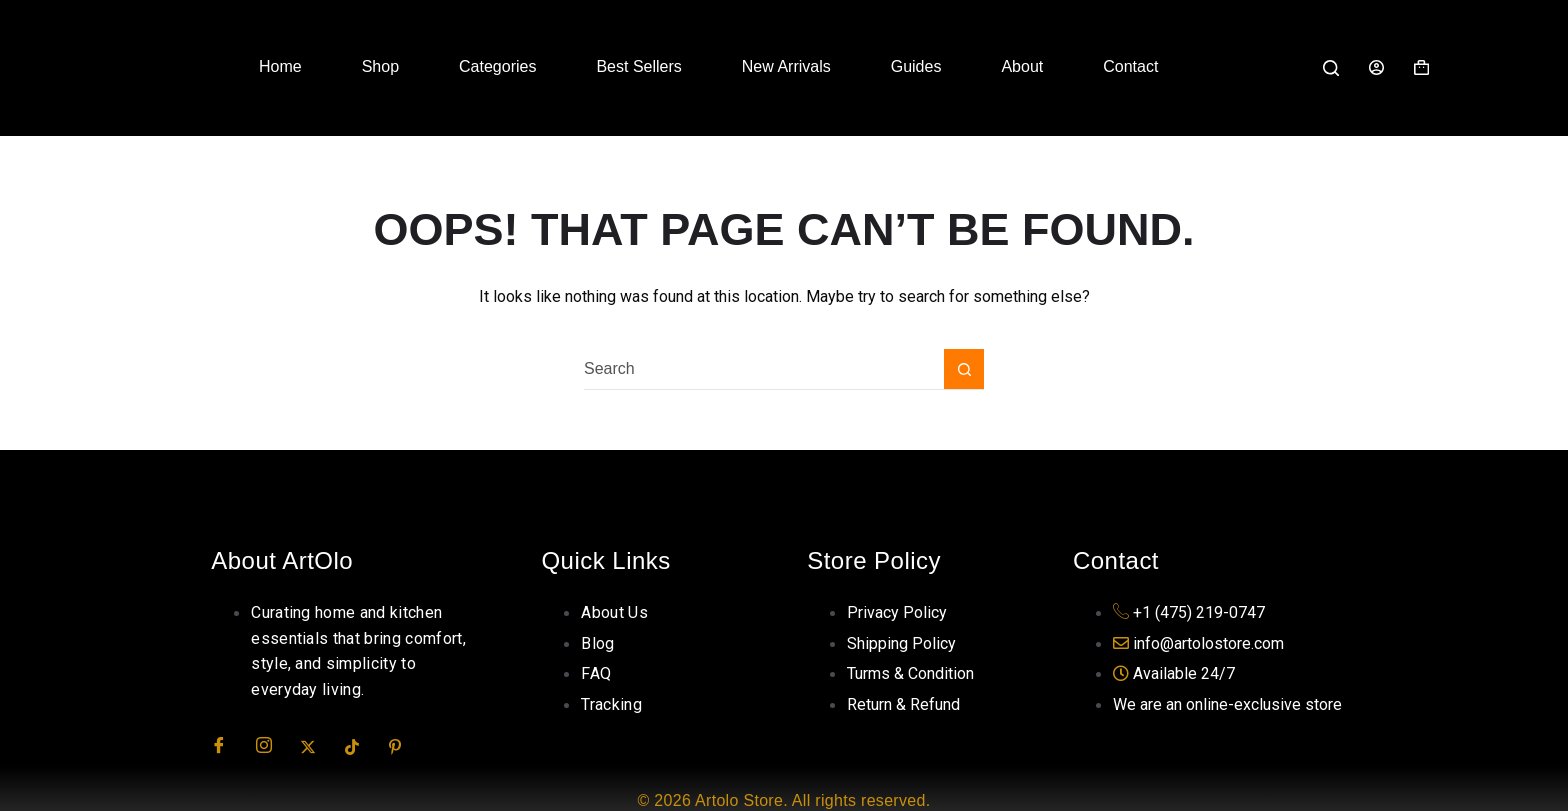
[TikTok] (365, 746)
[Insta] (276, 746)
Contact (1130, 66)
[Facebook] (231, 746)
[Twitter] (320, 746)
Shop (380, 66)
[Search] (1331, 68)
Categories (497, 66)
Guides (916, 66)
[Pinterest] (409, 746)
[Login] (1376, 67)
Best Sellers (638, 66)
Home (280, 66)
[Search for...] (764, 369)
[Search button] (964, 369)
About (1022, 66)
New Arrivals (786, 66)
